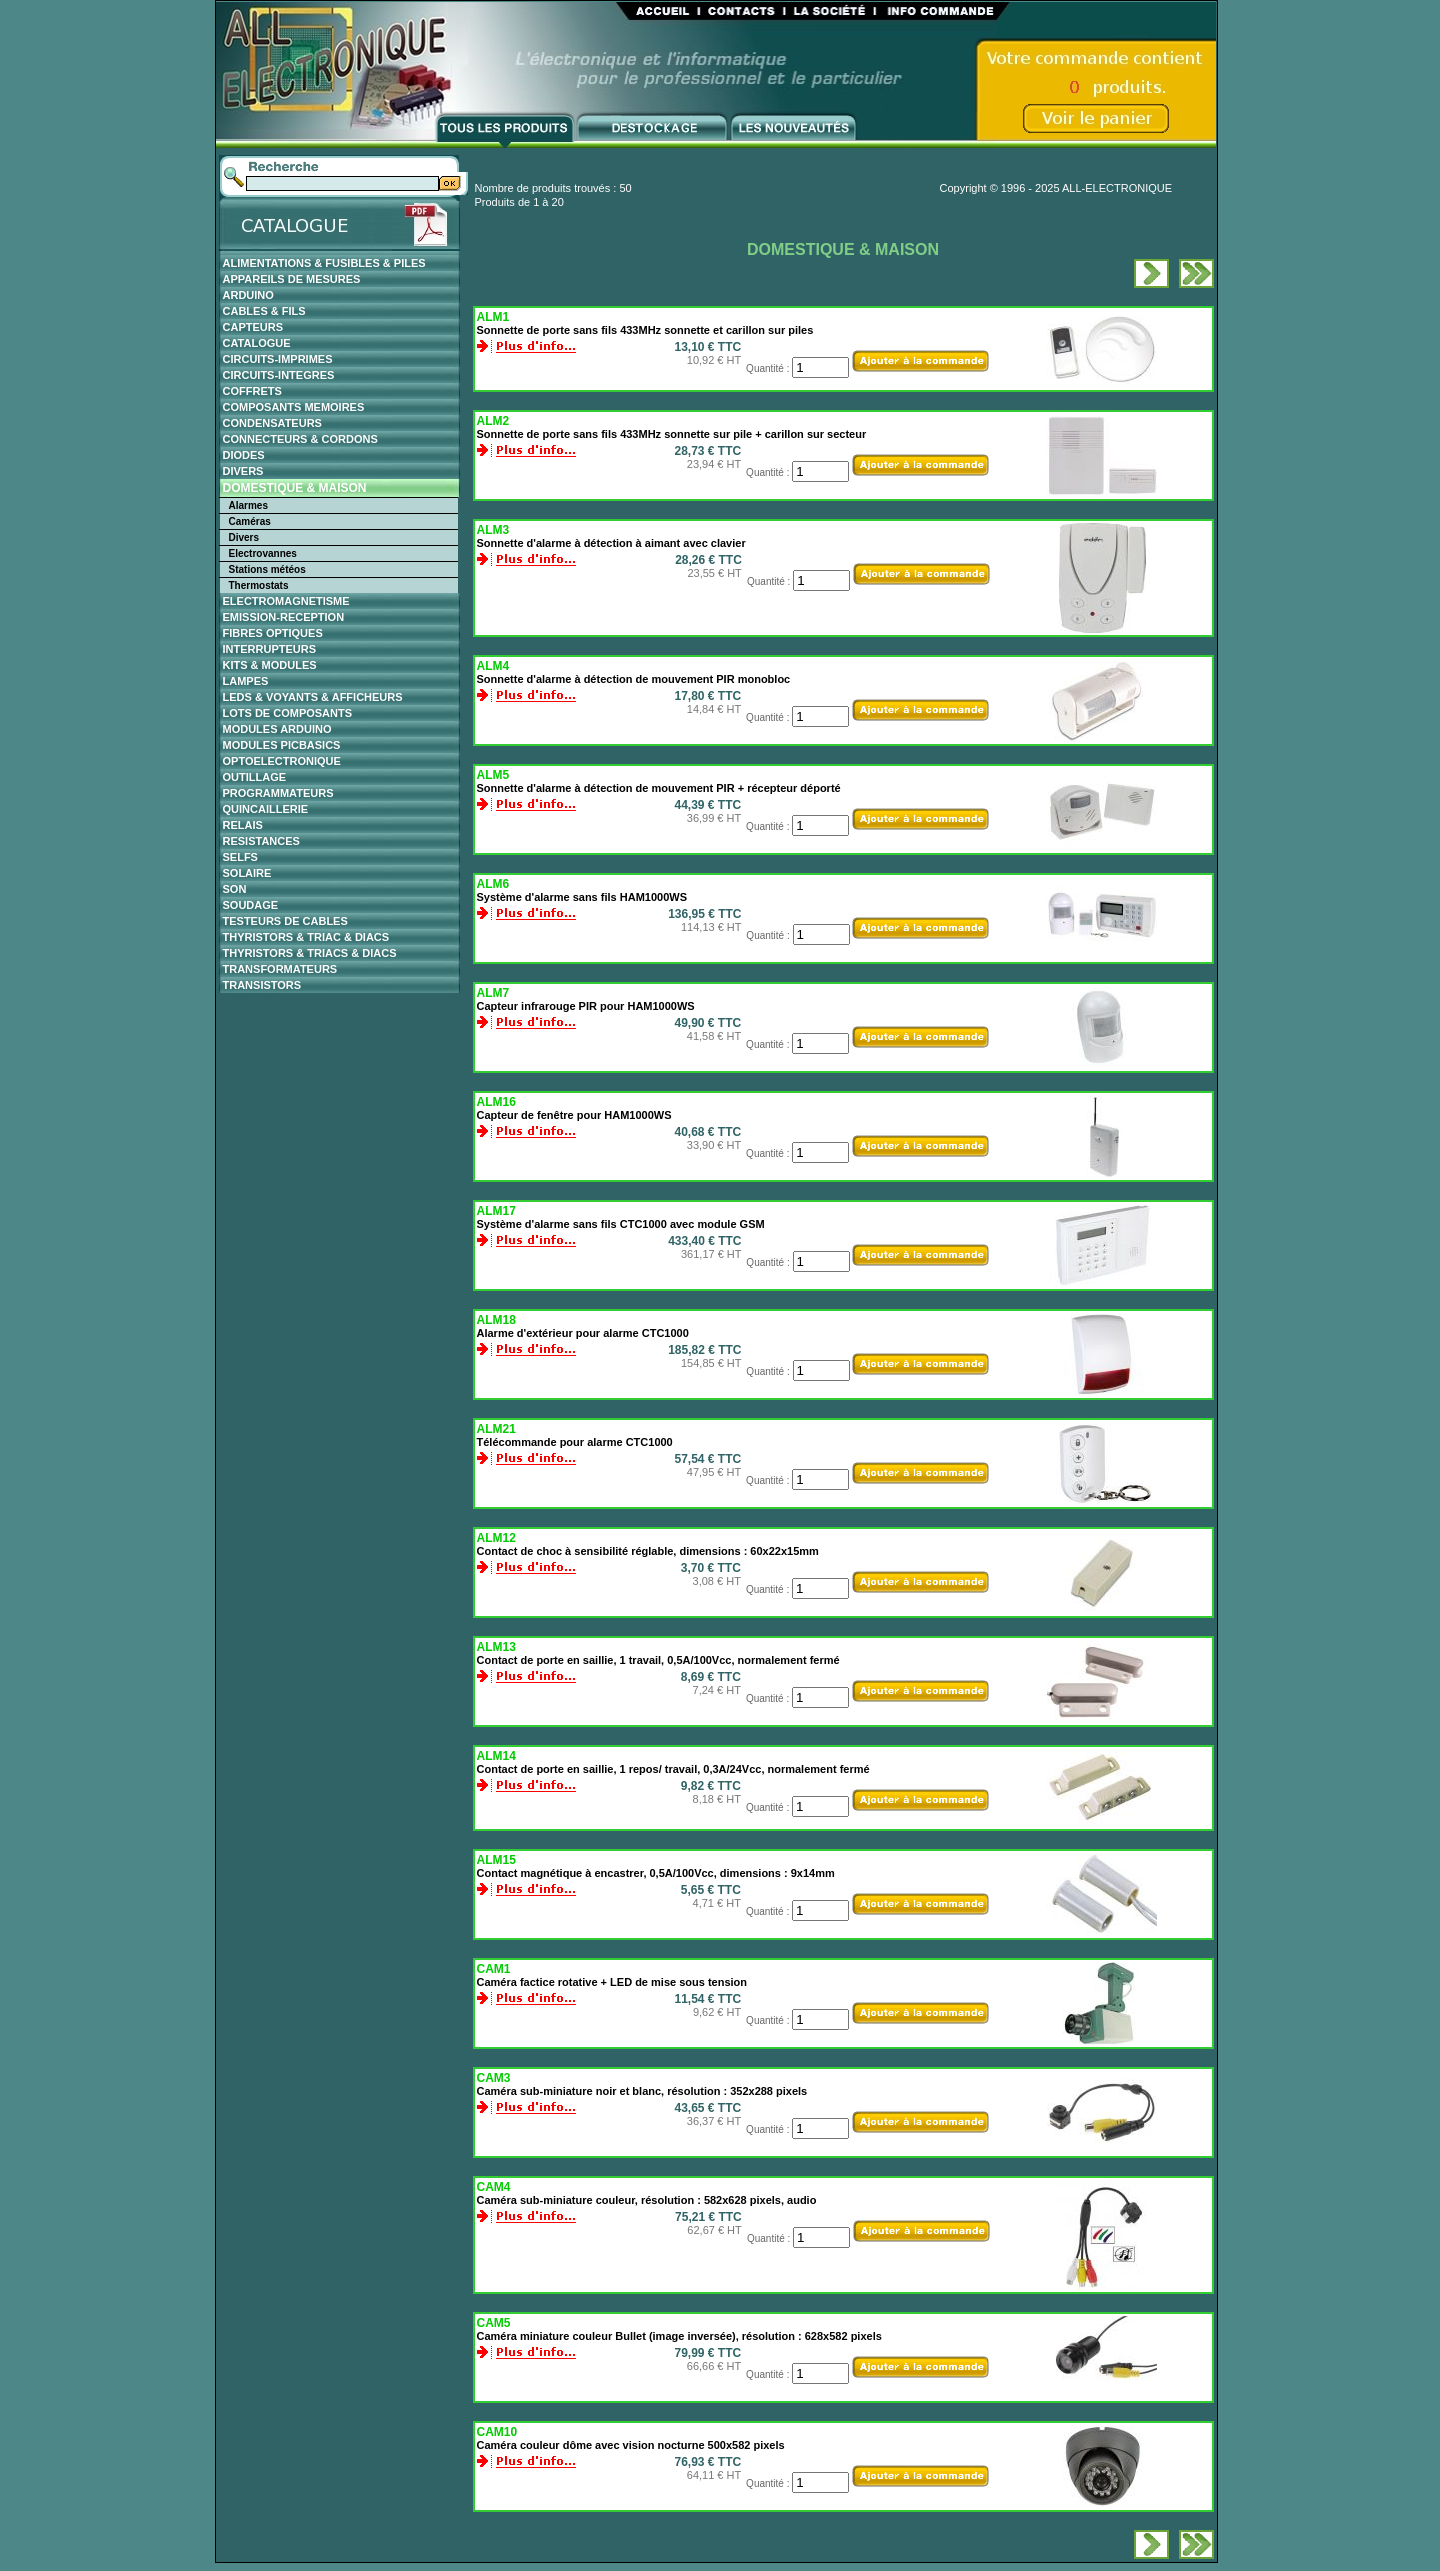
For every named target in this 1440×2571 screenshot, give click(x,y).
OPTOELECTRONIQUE (282, 761)
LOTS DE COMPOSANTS (288, 713)
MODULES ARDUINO (277, 729)
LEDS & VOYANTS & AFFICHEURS (313, 697)
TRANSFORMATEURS (280, 969)
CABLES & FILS (264, 311)
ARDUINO (248, 295)
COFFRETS (252, 391)
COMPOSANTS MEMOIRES (294, 407)
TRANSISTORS (262, 985)
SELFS (240, 857)
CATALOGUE (257, 343)
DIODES (244, 455)
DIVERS (243, 471)
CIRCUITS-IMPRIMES (278, 359)
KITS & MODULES (270, 665)
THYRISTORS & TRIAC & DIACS (306, 937)
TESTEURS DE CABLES (285, 921)
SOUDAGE (251, 905)
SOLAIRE (247, 873)
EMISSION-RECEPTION (284, 617)
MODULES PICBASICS (282, 745)
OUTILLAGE (255, 777)
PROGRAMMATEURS (278, 793)
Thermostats (259, 585)
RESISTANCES (261, 841)
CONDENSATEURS (272, 423)
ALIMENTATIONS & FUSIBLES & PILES (324, 263)
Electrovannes (263, 553)
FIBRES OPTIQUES (273, 633)
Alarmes (248, 505)
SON (235, 889)
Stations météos (267, 569)
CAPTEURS (253, 327)
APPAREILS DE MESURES (292, 279)
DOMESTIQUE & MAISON (295, 488)
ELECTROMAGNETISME (286, 601)
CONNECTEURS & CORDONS (300, 439)
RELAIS (243, 825)
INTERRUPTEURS (270, 649)
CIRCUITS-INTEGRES (279, 375)
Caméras (250, 521)
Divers (244, 537)
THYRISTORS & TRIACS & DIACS (310, 953)
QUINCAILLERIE (266, 809)
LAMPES (246, 681)
